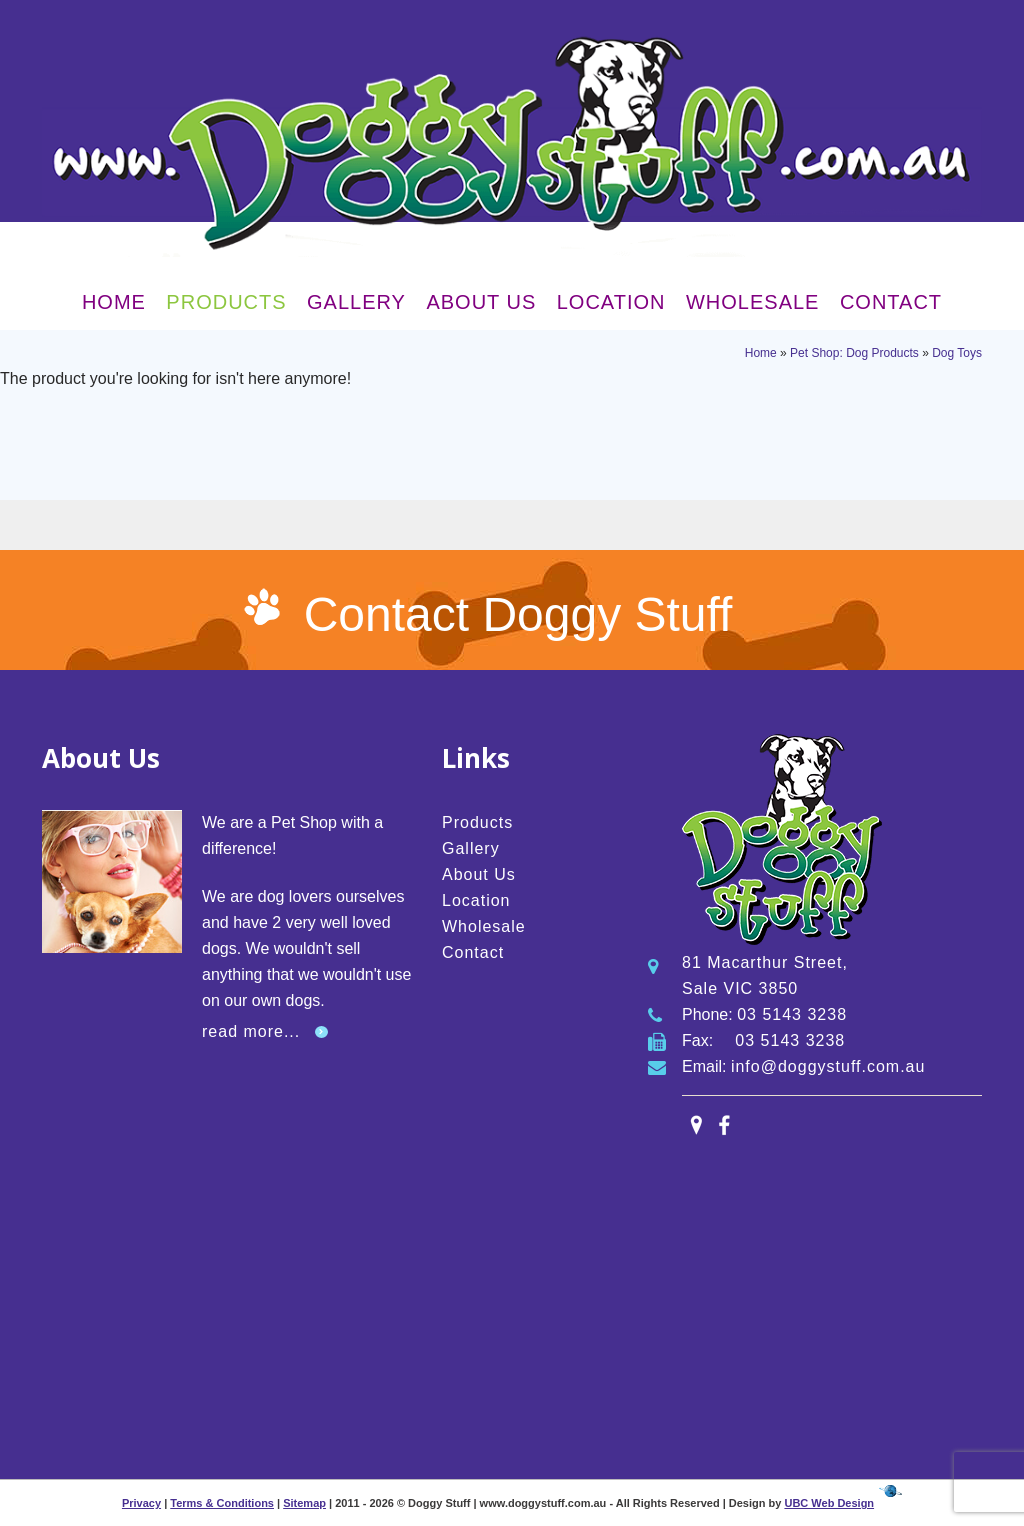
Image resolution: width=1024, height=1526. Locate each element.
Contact (891, 302)
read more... (251, 1031)
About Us (481, 302)
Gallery (356, 302)
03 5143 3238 (792, 1014)
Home (114, 302)
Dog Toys (957, 353)
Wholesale (752, 302)
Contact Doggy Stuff (518, 614)
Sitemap (304, 1503)
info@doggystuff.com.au (828, 1066)
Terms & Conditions (222, 1503)
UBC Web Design (829, 1503)
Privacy (141, 1503)
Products (226, 302)
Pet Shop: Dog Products (854, 353)
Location (611, 302)
